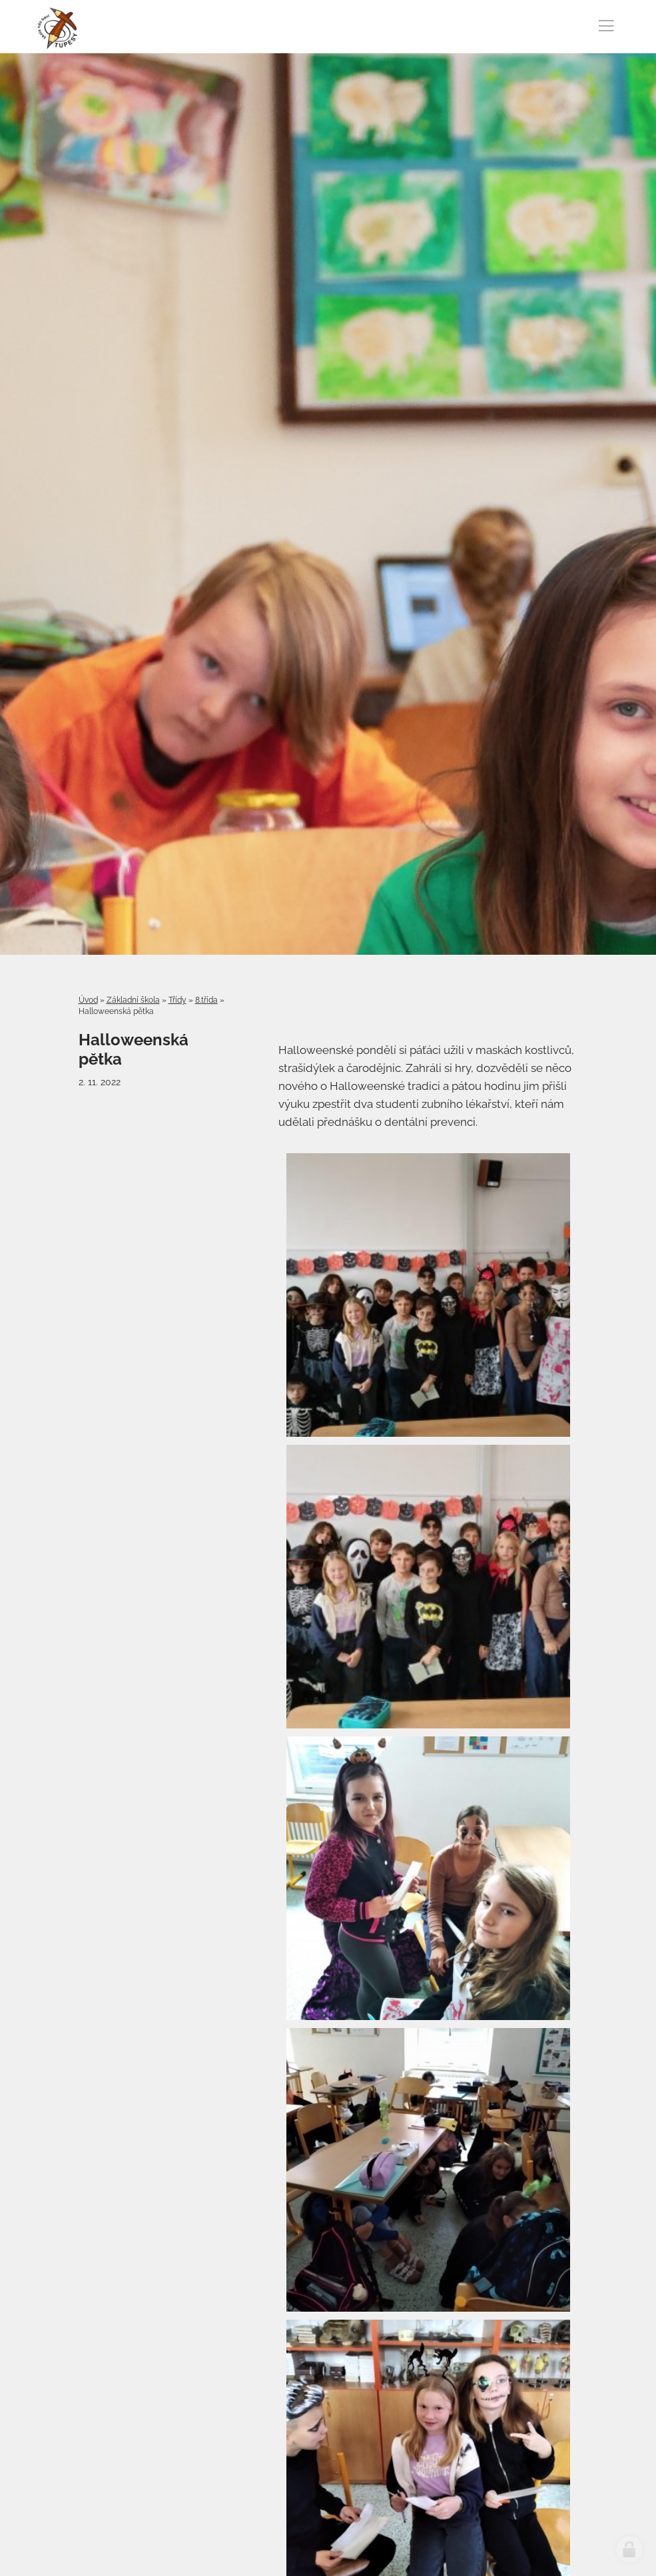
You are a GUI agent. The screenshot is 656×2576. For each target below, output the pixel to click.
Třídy (177, 1000)
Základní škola (133, 1000)
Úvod (88, 1000)
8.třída (206, 1000)
